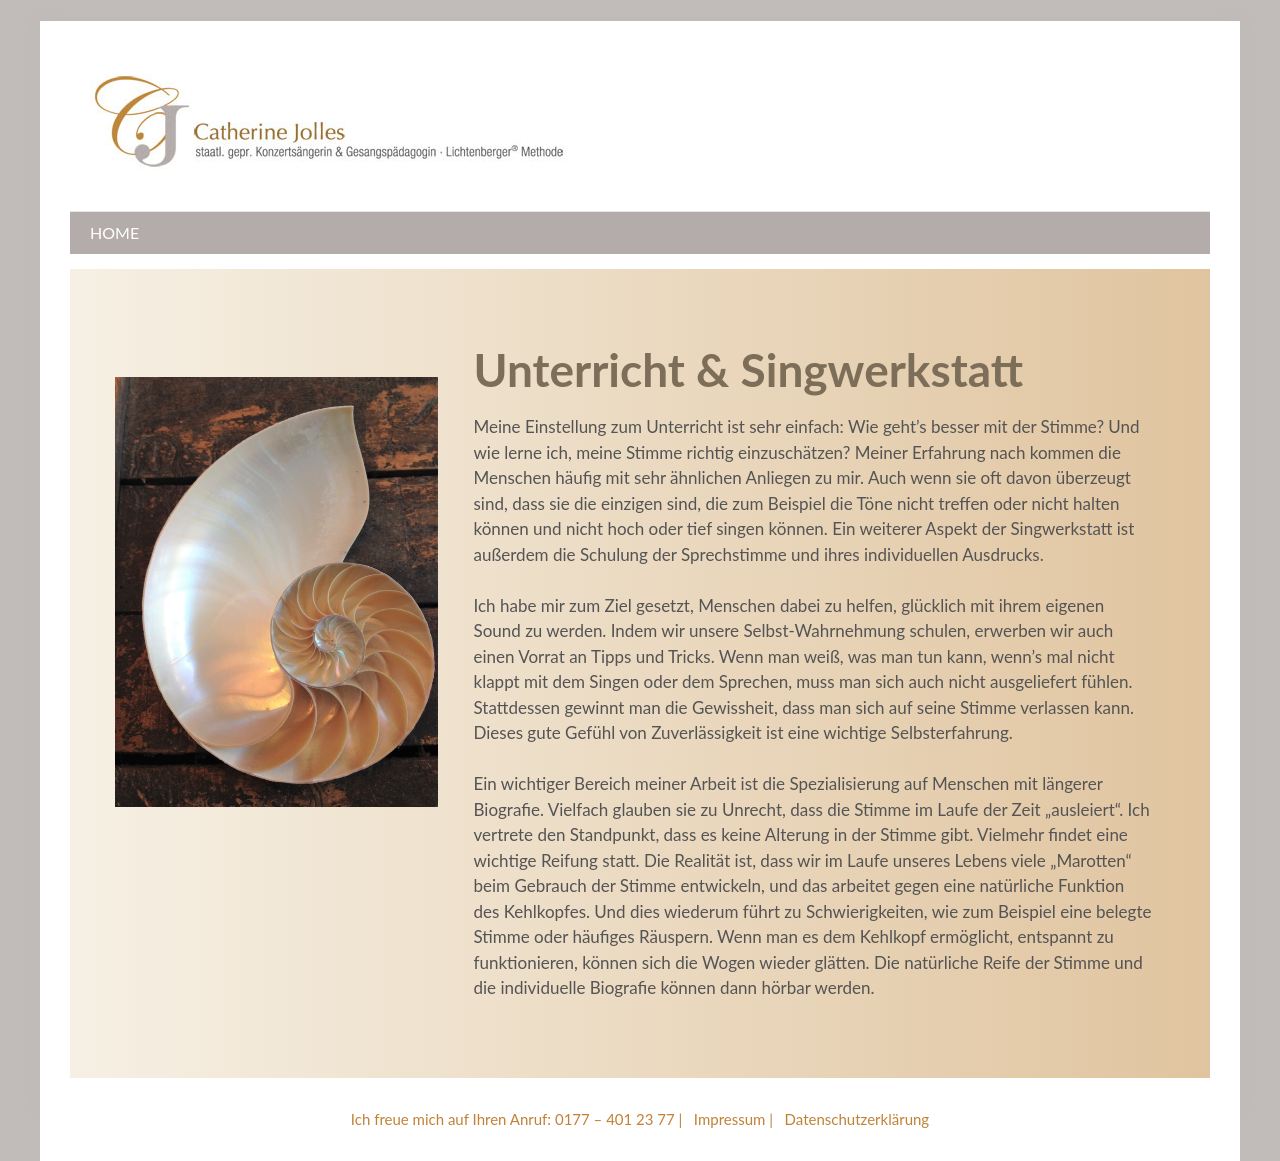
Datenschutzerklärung (857, 1119)
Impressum (730, 1119)
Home (114, 232)
